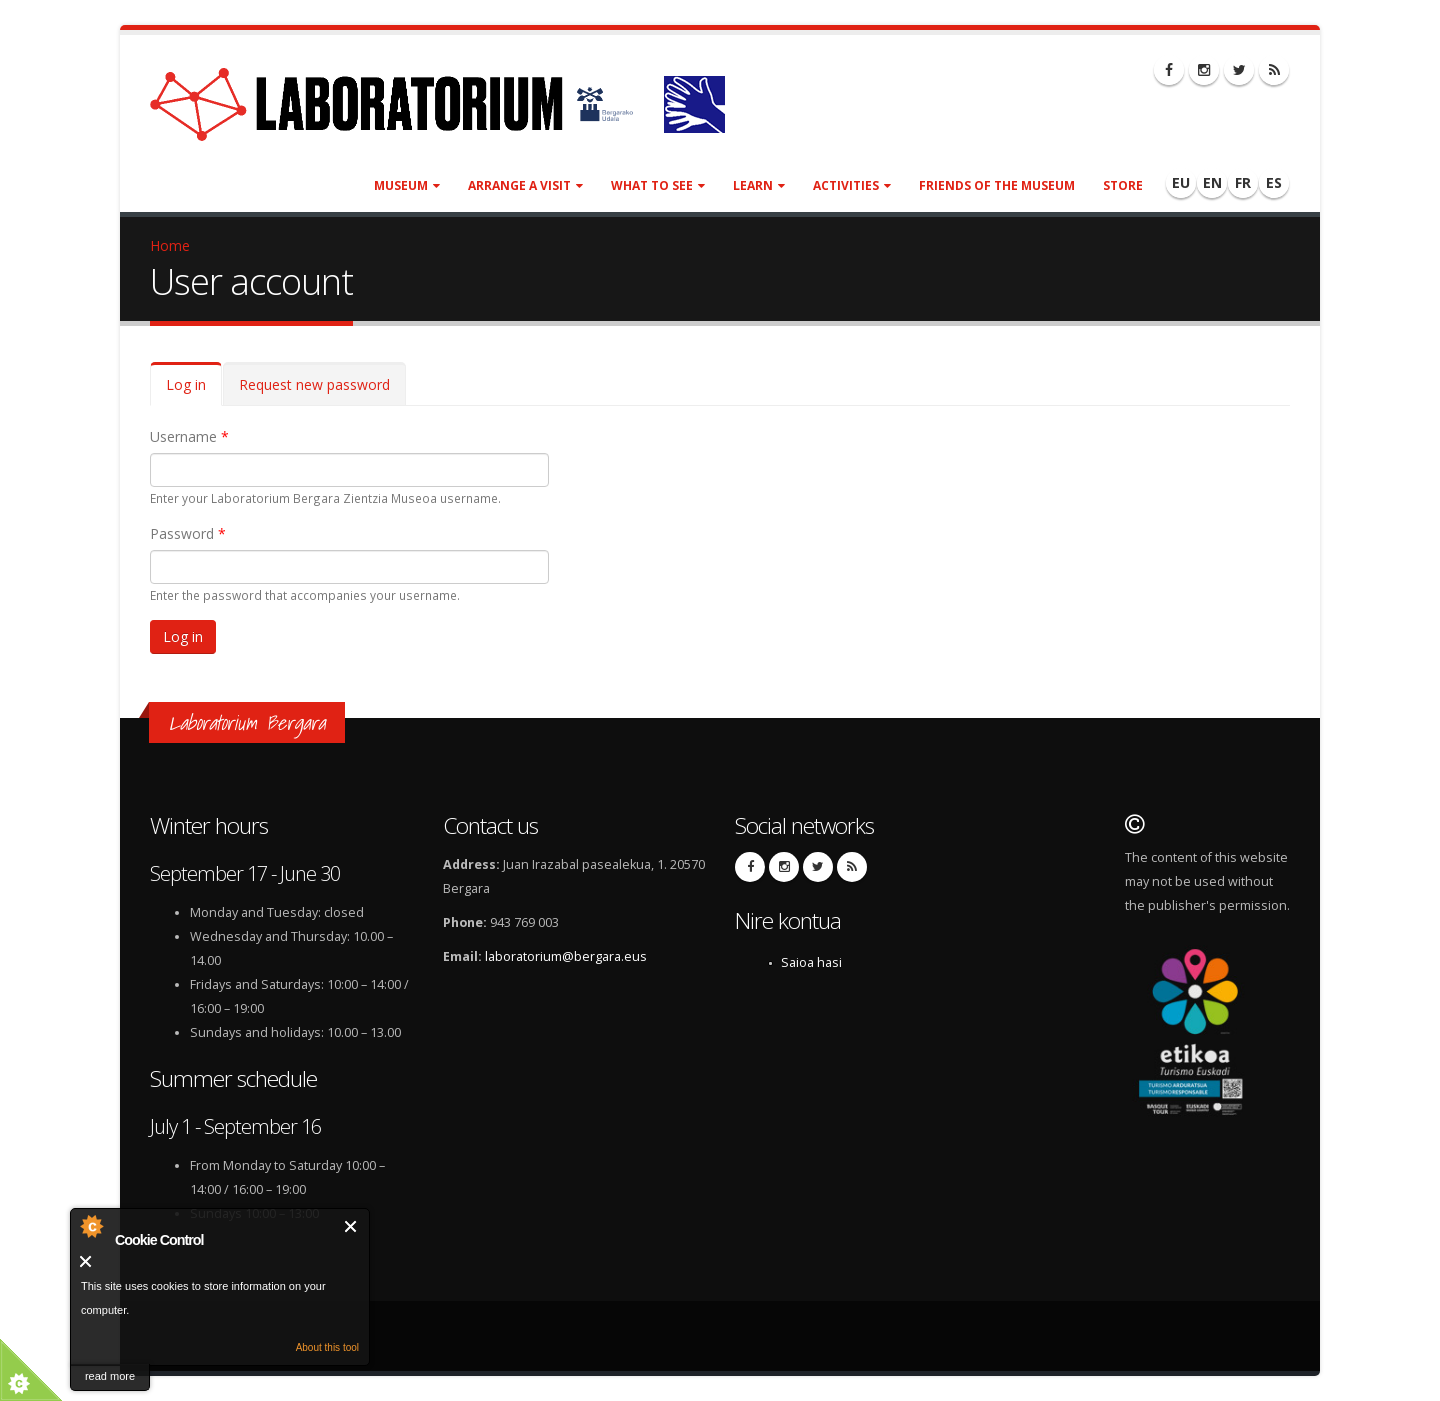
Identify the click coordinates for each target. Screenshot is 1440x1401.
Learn (759, 185)
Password (188, 533)
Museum (407, 185)
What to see (658, 185)
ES (1274, 182)
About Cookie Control (91, 1226)
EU (1181, 182)
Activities (852, 185)
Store (1123, 185)
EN (1212, 182)
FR (1243, 182)
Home (170, 245)
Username (189, 436)
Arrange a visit (525, 185)
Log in (194, 390)
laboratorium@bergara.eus (566, 956)
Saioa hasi (811, 962)
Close (351, 1226)
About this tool (327, 1347)
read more (110, 1376)
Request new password (314, 384)
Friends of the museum (997, 185)
